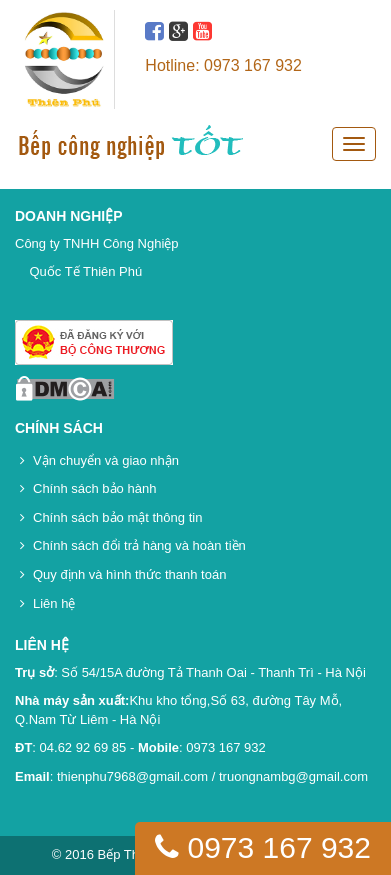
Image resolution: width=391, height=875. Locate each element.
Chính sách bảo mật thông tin (117, 517)
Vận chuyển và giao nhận (106, 460)
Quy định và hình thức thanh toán (129, 574)
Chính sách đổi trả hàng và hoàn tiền (139, 545)
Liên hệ (54, 603)
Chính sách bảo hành (94, 488)
